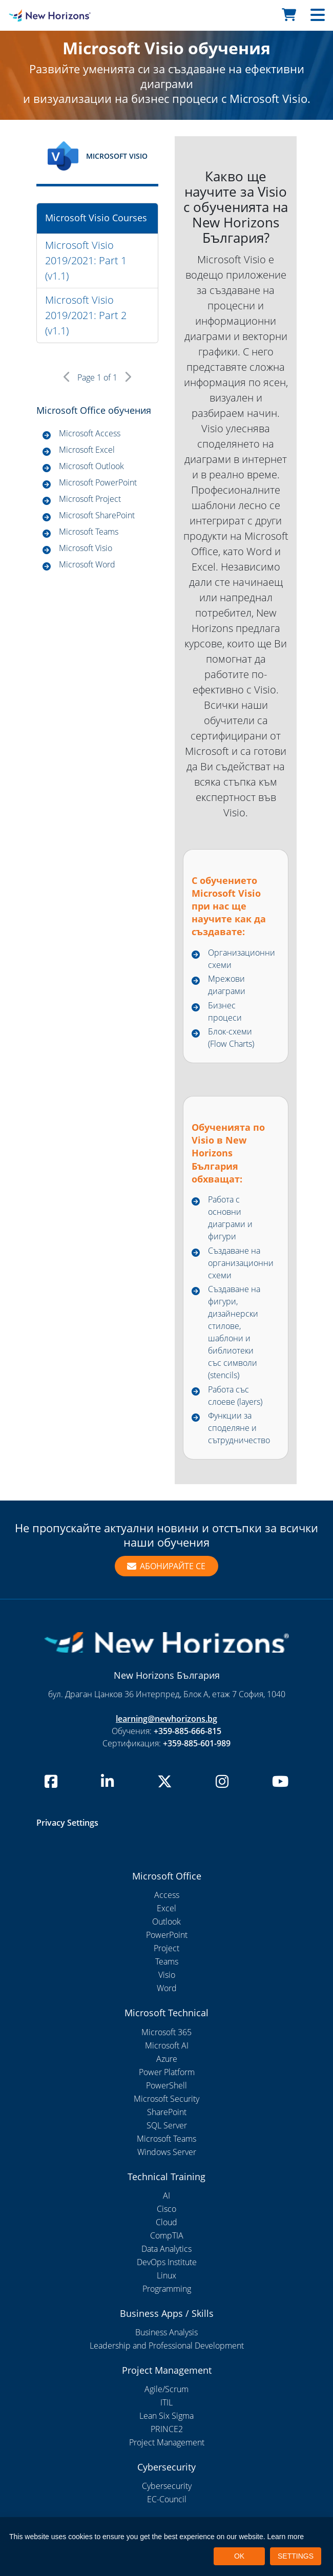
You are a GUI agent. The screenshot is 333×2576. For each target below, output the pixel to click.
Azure (166, 2058)
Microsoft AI (167, 2045)
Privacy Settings (67, 1822)
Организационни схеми (241, 958)
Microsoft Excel (87, 449)
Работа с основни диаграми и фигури (230, 1218)
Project (166, 1948)
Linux (166, 2275)
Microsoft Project (90, 498)
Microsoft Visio (85, 548)
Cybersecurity (167, 2485)
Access (166, 1895)
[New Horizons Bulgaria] (41, 15)
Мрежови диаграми (226, 985)
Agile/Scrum (166, 2389)
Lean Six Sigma (166, 2415)
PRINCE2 (167, 2429)
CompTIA (166, 2235)
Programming (166, 2288)
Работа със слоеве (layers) (235, 1395)
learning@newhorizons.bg (166, 1718)
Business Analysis (166, 2332)
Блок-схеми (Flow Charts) (231, 1037)
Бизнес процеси (225, 1011)
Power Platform (167, 2072)
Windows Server (166, 2152)
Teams (166, 1961)
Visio (166, 1974)
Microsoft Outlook (91, 466)
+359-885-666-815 (187, 1731)
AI (166, 2195)
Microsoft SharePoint (97, 515)
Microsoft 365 (166, 2032)
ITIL (166, 2402)
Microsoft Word (87, 564)
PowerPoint (167, 1934)
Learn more (285, 2536)
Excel (166, 1908)
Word (167, 1988)
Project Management (166, 2442)
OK (239, 2556)
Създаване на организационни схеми (241, 1263)
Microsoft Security (166, 2098)
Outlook (166, 1921)
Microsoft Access (89, 433)
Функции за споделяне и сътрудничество (239, 1428)
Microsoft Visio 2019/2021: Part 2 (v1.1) (86, 315)
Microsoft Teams (88, 531)
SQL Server (167, 2125)
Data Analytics (166, 2248)
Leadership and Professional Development (167, 2345)
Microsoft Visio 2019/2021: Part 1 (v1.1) (86, 260)
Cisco (166, 2208)
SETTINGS (296, 2556)
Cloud (166, 2222)
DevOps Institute (167, 2262)
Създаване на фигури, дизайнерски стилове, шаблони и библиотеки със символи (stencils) (234, 1332)
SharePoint (166, 2112)
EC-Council (166, 2499)
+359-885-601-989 (197, 1743)
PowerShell (166, 2085)
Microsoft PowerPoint (98, 482)
